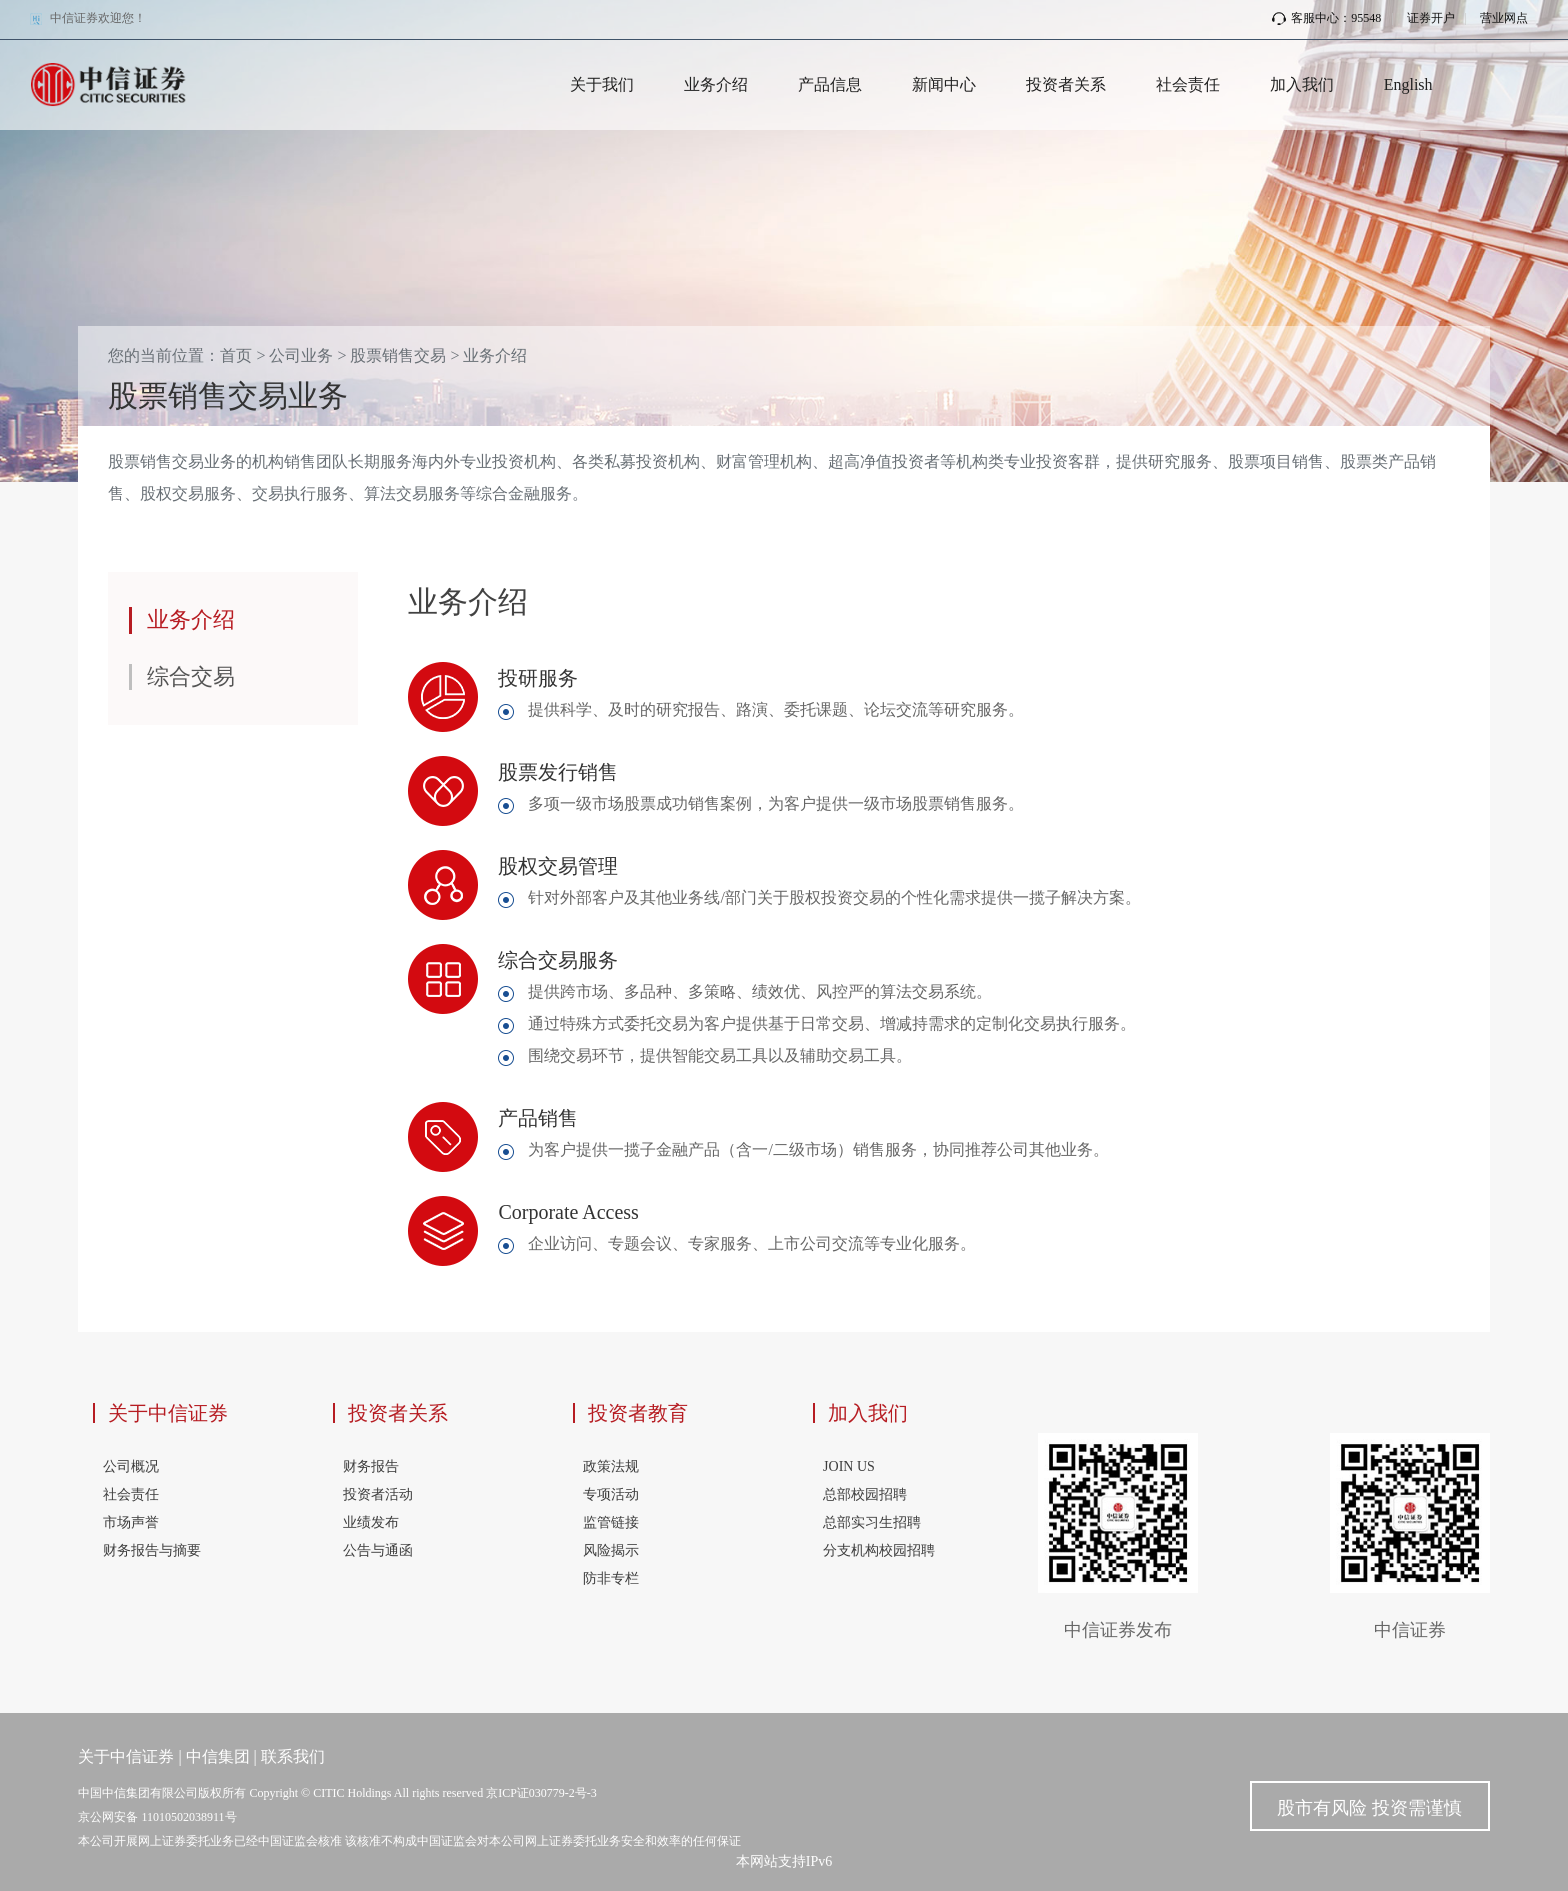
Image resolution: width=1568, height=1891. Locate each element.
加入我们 (1302, 84)
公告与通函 (378, 1550)
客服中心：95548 (1326, 18)
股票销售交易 (398, 355)
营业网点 (1504, 18)
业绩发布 (371, 1522)
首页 (236, 355)
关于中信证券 (168, 1413)
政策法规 (611, 1466)
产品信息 (830, 84)
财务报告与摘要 (152, 1550)
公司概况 (131, 1466)
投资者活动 (378, 1494)
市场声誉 (131, 1522)
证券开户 (1431, 18)
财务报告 (371, 1466)
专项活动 (611, 1494)
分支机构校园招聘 (879, 1550)
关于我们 (602, 84)
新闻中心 (944, 84)
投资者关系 (1066, 84)
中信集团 (218, 1756)
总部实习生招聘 (872, 1522)
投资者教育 (638, 1413)
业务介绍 (716, 84)
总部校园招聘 (865, 1494)
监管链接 (611, 1522)
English (1408, 84)
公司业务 (301, 355)
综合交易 (191, 676)
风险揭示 (611, 1550)
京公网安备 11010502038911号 (157, 1817)
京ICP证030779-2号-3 (541, 1793)
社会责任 (1188, 84)
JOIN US (849, 1466)
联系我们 (293, 1756)
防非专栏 (611, 1578)
